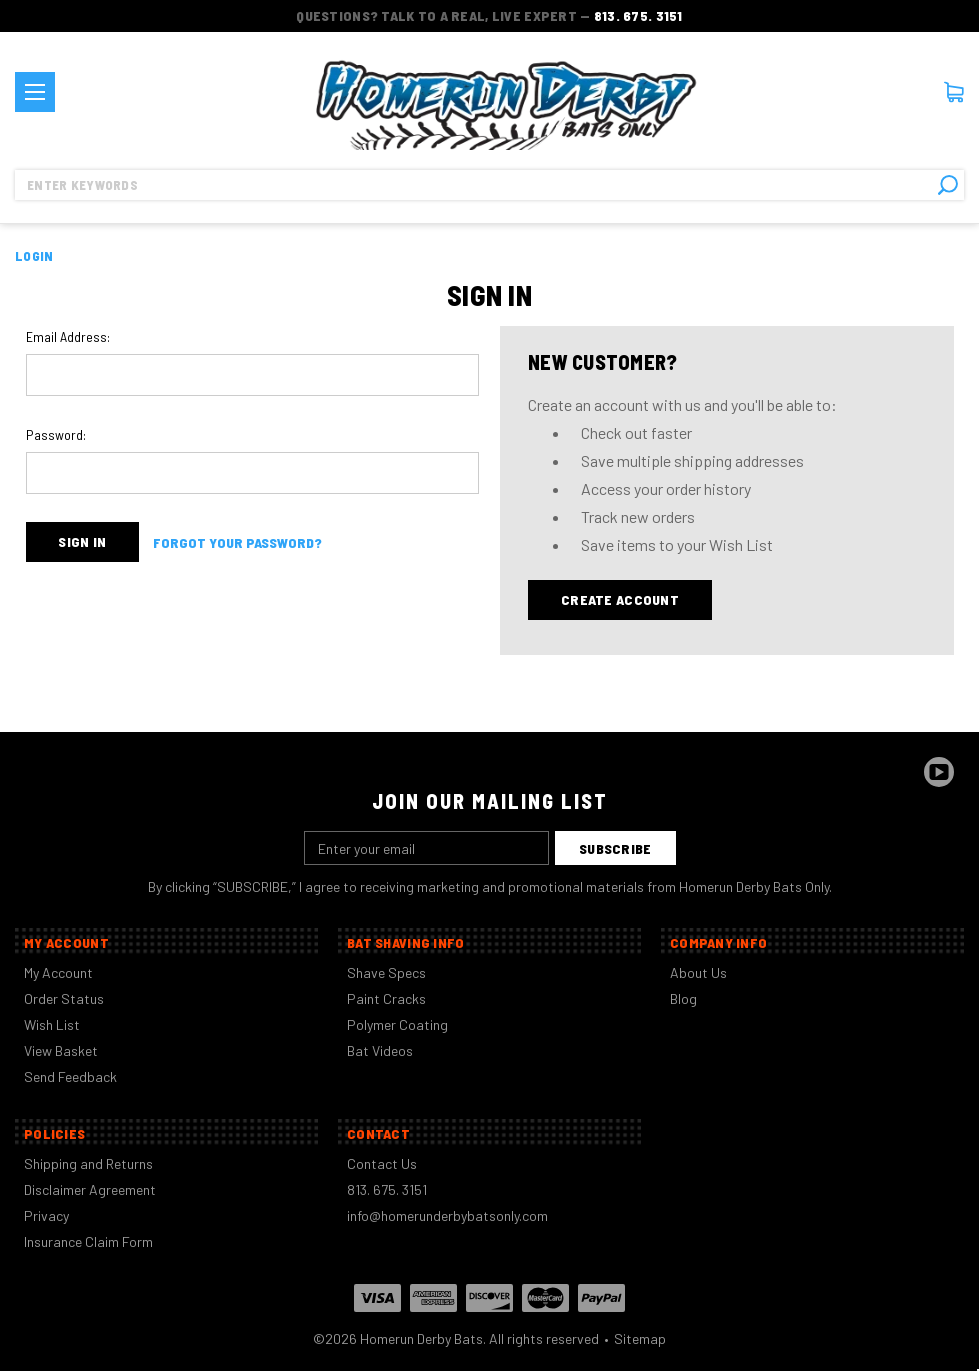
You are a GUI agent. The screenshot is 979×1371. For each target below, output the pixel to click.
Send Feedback (70, 1076)
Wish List (52, 1024)
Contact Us (382, 1163)
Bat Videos (380, 1050)
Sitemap (640, 1338)
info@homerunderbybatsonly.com (447, 1215)
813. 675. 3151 (638, 15)
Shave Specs (386, 972)
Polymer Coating (397, 1024)
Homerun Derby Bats (421, 1338)
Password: (56, 434)
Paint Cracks (386, 998)
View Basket (61, 1050)
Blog (683, 998)
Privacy (46, 1215)
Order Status (64, 998)
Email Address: (68, 336)
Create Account (620, 599)
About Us (698, 972)
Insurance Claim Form (88, 1241)
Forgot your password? (237, 542)
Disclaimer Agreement (90, 1189)
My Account (58, 972)
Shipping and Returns (88, 1163)
